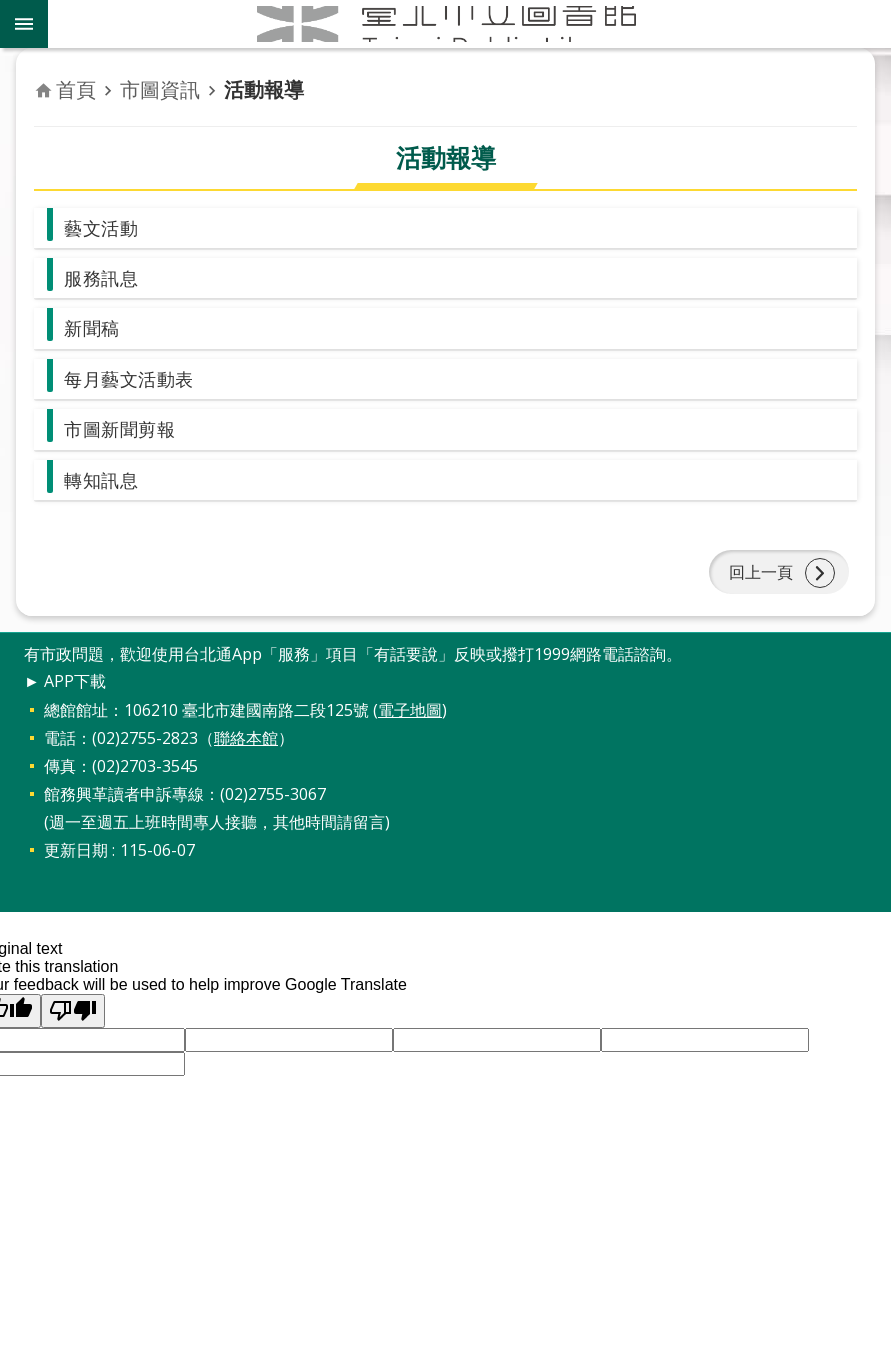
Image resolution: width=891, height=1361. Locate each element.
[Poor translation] (73, 1042)
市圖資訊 (160, 89)
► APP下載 (65, 713)
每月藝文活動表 (136, 390)
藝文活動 (105, 229)
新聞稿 (95, 336)
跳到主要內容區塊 (10, 10)
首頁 (76, 89)
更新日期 (76, 881)
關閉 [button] (24, 24)
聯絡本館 (246, 769)
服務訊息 (105, 282)
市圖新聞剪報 (125, 443)
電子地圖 (410, 741)
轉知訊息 (105, 497)
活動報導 (264, 89)
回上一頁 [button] (757, 597)
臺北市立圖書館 (469, 24)
